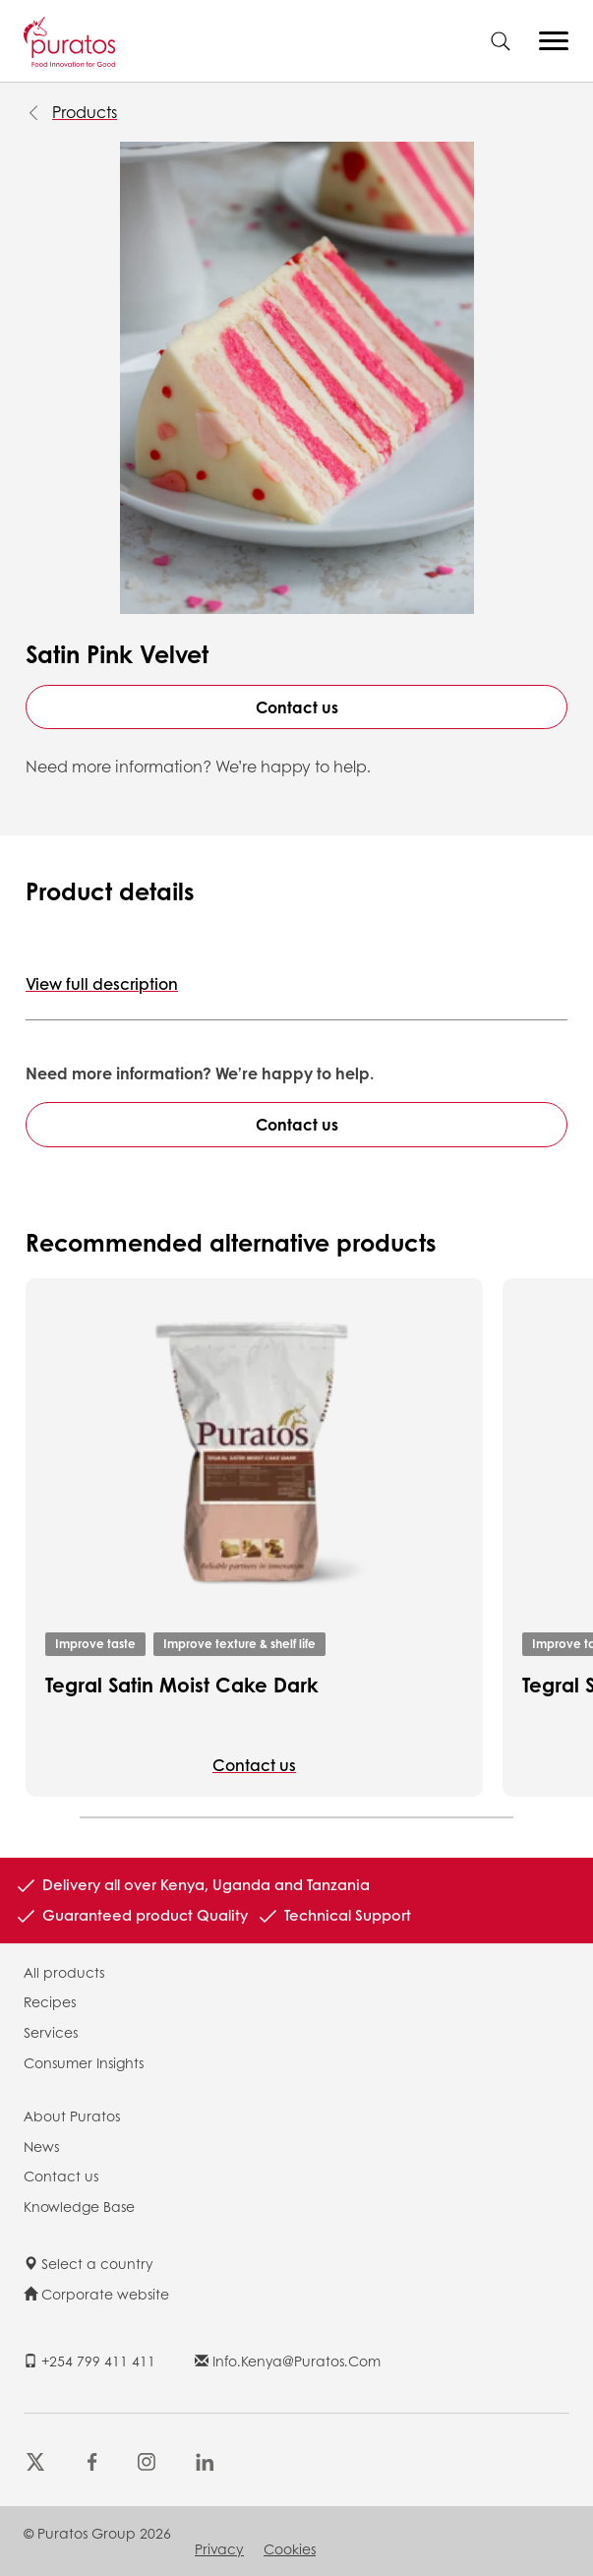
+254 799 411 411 (89, 2360)
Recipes (50, 2001)
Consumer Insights (84, 2062)
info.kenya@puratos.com (288, 2360)
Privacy (219, 2548)
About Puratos (72, 2115)
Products (84, 111)
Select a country (88, 2263)
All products (64, 1972)
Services (51, 2032)
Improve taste (95, 1643)
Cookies (290, 2548)
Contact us (297, 707)
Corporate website (96, 2293)
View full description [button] (102, 983)
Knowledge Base (79, 2206)
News (41, 2146)
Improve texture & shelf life (239, 1643)
